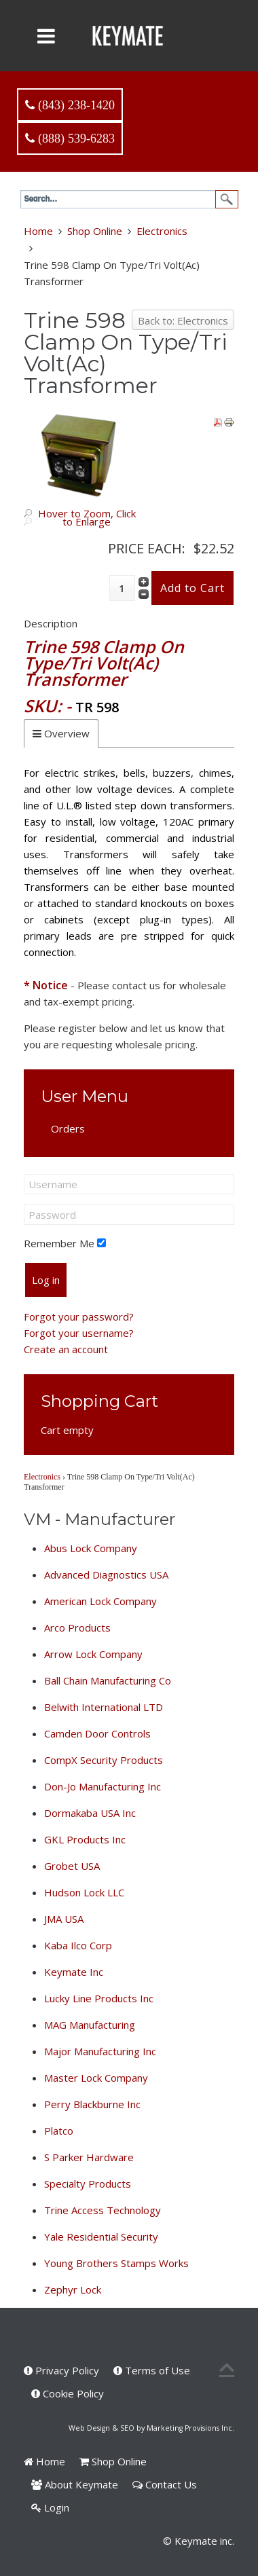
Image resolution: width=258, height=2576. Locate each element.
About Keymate (74, 2484)
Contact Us (164, 2484)
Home (38, 231)
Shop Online (94, 231)
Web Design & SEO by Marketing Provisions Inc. (151, 2428)
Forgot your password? (79, 1316)
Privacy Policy (61, 2370)
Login (50, 2507)
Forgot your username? (79, 1333)
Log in (46, 1280)
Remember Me (59, 1243)
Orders (68, 1128)
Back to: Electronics (183, 320)
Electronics (161, 231)
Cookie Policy (67, 2393)
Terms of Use (151, 2370)
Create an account (66, 1349)
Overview (67, 733)
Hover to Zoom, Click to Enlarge (87, 517)
